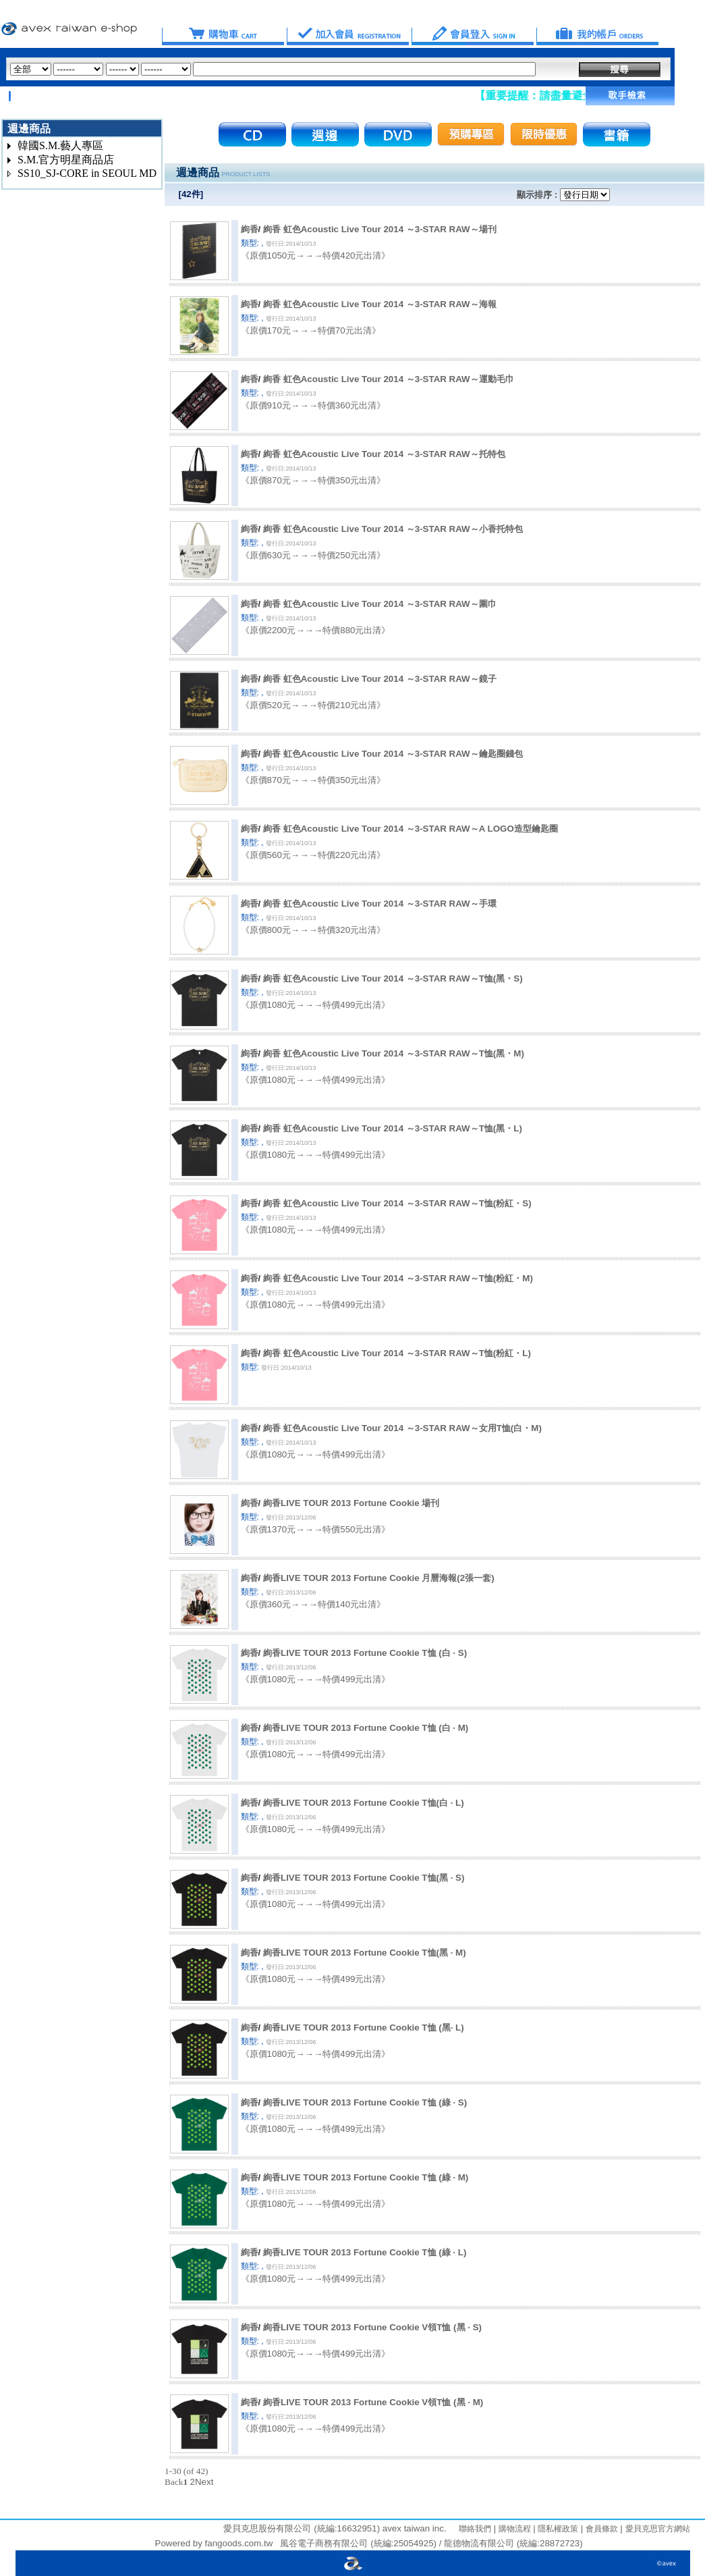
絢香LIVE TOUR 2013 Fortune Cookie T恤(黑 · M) (364, 1953)
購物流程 (513, 2528)
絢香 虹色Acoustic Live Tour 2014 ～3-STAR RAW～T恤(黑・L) (392, 1128)
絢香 (249, 229)
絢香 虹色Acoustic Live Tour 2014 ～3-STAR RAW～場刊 (380, 229)
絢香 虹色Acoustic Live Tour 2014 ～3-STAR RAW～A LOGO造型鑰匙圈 (410, 829)
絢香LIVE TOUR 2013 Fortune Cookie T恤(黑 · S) (363, 1878)
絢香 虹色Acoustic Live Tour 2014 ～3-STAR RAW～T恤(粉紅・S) (397, 1203)
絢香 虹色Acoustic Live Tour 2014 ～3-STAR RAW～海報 (380, 304)
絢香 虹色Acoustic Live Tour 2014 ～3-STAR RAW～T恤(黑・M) (393, 1053)
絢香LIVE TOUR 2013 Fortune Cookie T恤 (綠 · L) (364, 2252)
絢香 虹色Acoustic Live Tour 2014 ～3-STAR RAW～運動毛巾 (388, 379)
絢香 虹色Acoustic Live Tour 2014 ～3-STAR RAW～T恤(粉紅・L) (397, 1353)
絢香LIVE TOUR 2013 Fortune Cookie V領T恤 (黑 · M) (373, 2402)
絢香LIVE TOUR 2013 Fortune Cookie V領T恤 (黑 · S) (372, 2327)
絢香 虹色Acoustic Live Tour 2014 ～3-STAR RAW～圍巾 (380, 604)
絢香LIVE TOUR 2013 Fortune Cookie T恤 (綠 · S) (365, 2102)
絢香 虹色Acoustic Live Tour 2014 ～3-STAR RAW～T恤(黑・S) (393, 978)
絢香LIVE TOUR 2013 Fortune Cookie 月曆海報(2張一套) (379, 1578)
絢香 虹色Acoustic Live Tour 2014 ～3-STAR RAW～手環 (380, 903)
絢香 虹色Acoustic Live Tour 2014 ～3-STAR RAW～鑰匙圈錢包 (393, 754)
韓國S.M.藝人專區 (60, 145)
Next (204, 2482)
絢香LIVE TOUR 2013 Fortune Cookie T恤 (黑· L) (363, 2027)
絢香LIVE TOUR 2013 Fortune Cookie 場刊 (351, 1503)
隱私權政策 (557, 2528)
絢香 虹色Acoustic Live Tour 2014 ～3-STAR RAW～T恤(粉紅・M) (398, 1278)
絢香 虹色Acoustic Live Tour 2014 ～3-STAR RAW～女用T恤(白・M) (402, 1428)
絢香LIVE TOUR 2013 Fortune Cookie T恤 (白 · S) (365, 1653)
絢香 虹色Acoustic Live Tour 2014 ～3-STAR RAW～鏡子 (380, 679)
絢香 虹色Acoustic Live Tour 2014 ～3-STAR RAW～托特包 (384, 454)
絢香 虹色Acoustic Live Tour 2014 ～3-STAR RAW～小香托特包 (393, 529)
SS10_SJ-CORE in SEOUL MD (87, 173)
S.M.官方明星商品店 (66, 159)
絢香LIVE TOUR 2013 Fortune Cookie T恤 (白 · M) (365, 1728)
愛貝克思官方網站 (657, 2528)
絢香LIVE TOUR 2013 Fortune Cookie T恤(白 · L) (363, 1803)
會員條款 (600, 2528)
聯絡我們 (475, 2528)
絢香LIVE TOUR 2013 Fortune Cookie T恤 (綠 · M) (365, 2177)
